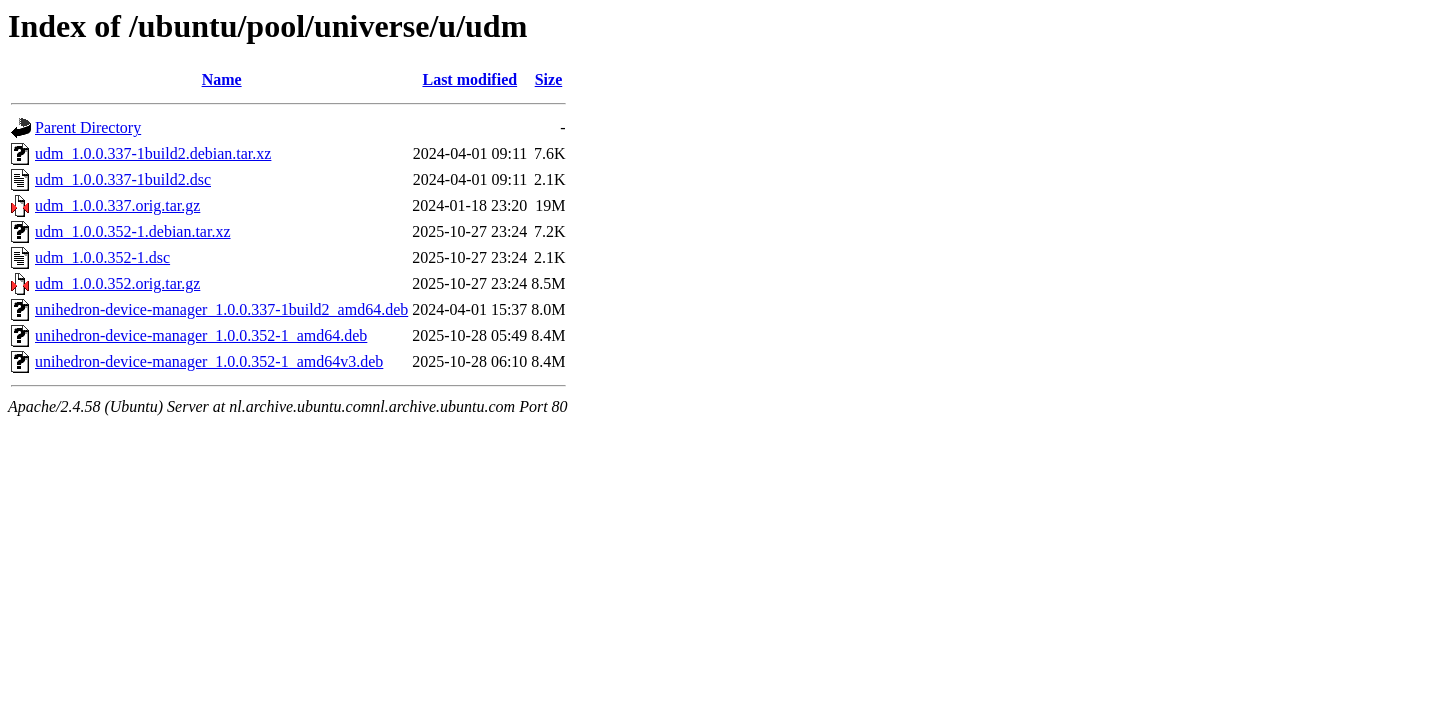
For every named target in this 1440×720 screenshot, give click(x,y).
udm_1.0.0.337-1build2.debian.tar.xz (153, 153)
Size (549, 79)
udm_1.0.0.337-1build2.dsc (123, 179)
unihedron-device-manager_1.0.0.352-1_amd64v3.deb (209, 361)
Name (222, 79)
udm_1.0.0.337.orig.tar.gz (117, 205)
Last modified (469, 79)
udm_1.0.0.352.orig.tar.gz (117, 283)
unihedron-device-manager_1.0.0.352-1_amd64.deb (201, 335)
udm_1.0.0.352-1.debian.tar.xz (133, 231)
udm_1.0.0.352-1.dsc (102, 257)
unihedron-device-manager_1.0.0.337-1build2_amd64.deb (221, 309)
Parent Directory (88, 127)
